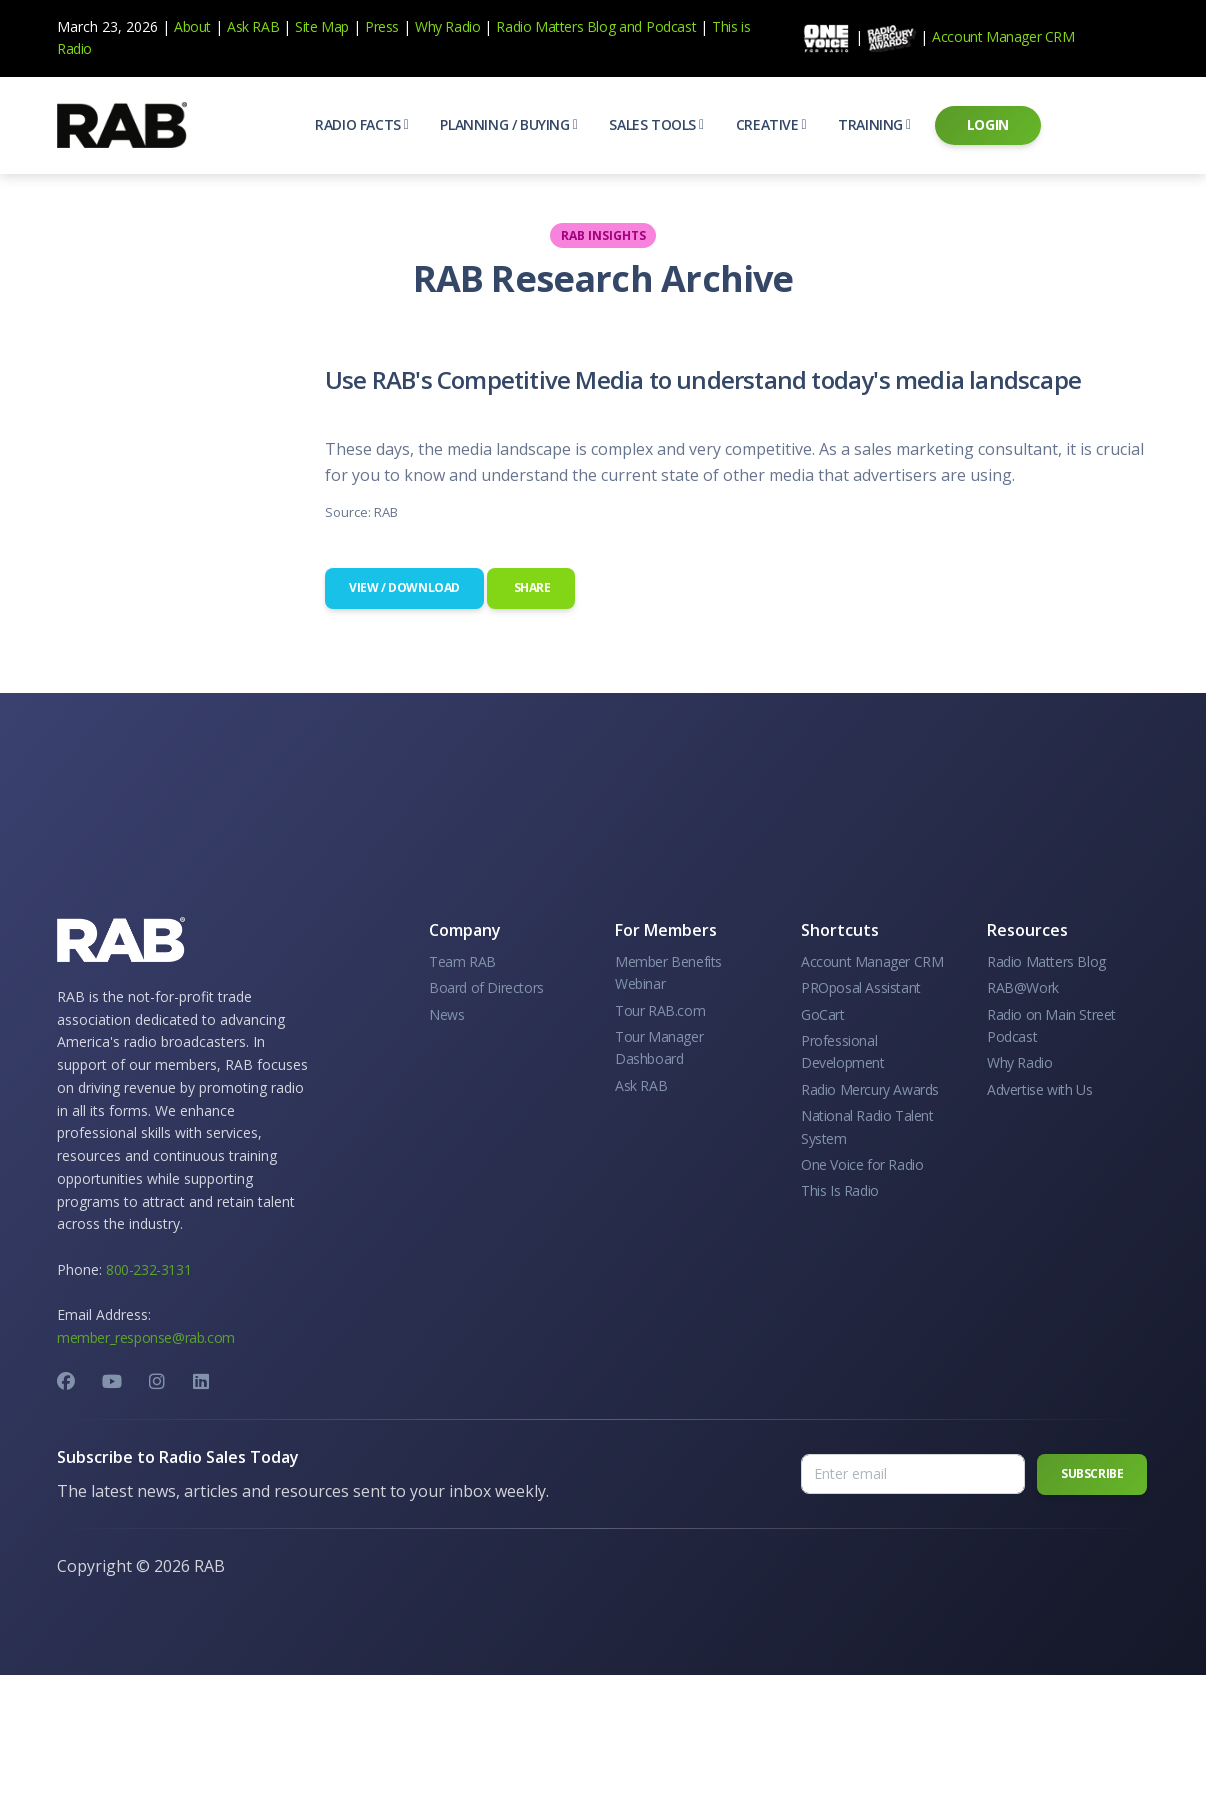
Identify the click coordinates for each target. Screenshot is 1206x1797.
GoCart (823, 1014)
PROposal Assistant (861, 987)
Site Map (322, 26)
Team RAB (462, 961)
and (630, 26)
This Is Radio (840, 1190)
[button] (361, 125)
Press (382, 26)
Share (531, 587)
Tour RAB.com (660, 1010)
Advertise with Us (1039, 1089)
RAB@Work (1023, 987)
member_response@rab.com (146, 1337)
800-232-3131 (148, 1269)
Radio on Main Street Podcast (1051, 1025)
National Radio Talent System (867, 1126)
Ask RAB (253, 26)
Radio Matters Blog (555, 26)
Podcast (671, 26)
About (192, 26)
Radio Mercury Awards (870, 1089)
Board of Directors (486, 987)
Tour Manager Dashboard (659, 1047)
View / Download (404, 587)
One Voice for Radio (862, 1164)
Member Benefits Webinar (668, 972)
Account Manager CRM (1003, 36)
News (446, 1014)
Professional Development (843, 1051)
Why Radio (447, 26)
